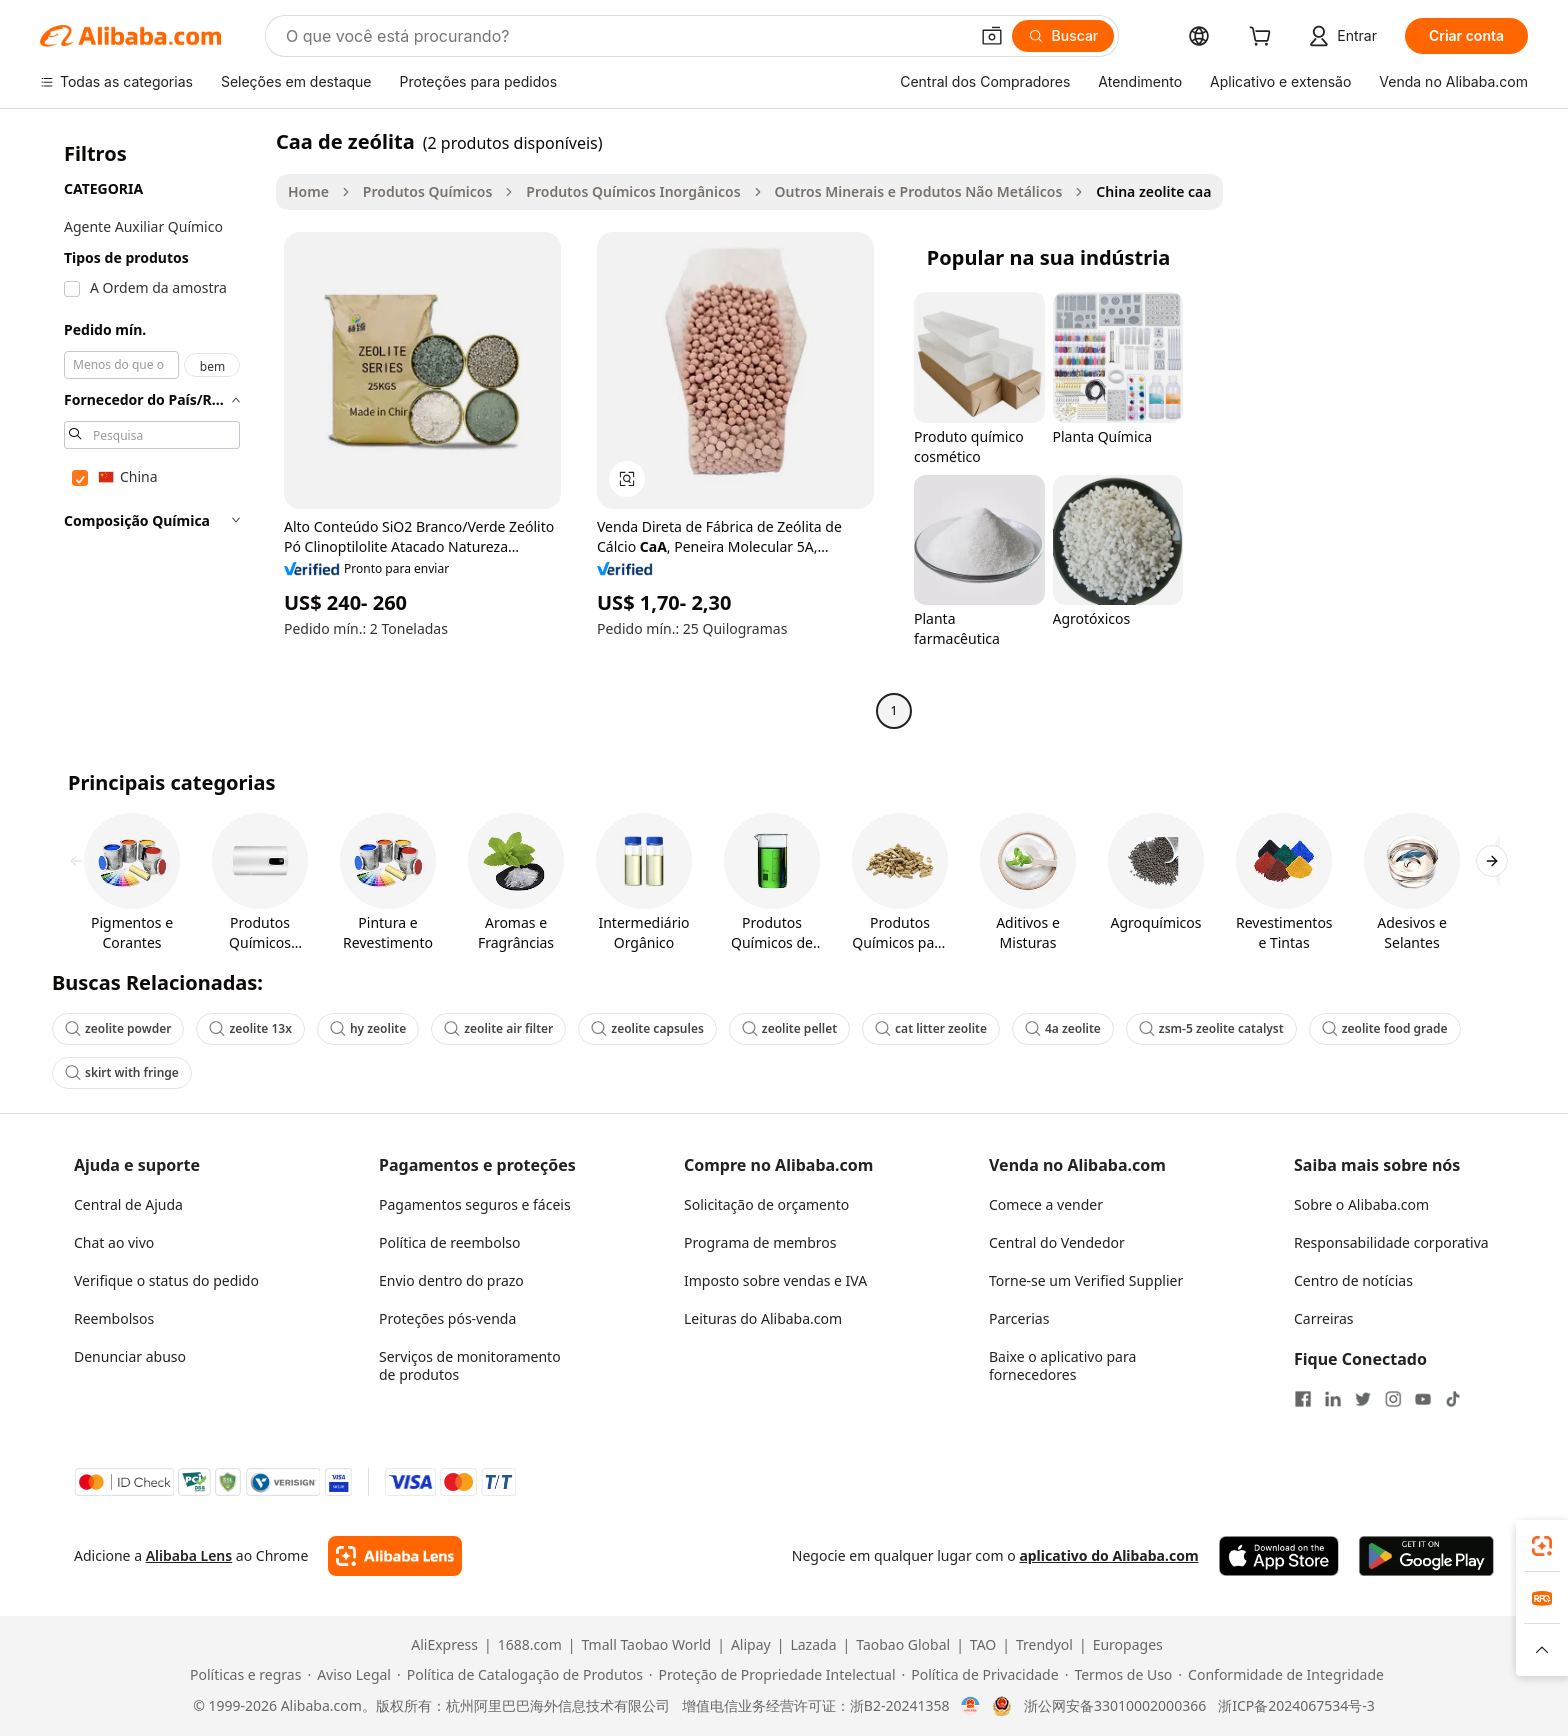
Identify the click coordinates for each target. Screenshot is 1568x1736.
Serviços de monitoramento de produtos (470, 1365)
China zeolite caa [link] (1153, 191)
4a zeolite (1063, 1028)
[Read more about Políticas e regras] (242, 1675)
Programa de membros (760, 1242)
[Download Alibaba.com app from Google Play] (1426, 1556)
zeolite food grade (1385, 1028)
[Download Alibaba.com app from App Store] (1279, 1556)
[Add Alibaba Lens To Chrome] (394, 1556)
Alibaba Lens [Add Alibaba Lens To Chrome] (189, 1555)
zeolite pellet (789, 1028)
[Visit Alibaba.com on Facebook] (1303, 1399)
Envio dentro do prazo (451, 1280)
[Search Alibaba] (625, 36)
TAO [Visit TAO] (983, 1645)
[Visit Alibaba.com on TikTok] (1453, 1399)
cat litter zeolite (931, 1028)
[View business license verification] (970, 1706)
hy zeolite (368, 1028)
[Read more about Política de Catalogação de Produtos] (520, 1675)
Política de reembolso (449, 1242)
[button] (992, 36)
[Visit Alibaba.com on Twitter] (1363, 1399)
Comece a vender (1046, 1204)
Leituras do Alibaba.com (763, 1318)
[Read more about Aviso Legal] (349, 1675)
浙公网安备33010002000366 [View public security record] (1115, 1706)
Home (308, 191)
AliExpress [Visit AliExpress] (444, 1645)
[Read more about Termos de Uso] (1119, 1675)
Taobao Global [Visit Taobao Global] (903, 1645)
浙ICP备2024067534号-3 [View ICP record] (1296, 1706)
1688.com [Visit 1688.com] (530, 1645)
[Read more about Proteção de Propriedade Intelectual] (772, 1675)
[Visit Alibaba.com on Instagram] (1393, 1399)
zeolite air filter (498, 1028)
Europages (1128, 1645)
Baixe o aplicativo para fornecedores (1062, 1365)
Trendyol (1044, 1645)
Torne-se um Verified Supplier (1086, 1280)
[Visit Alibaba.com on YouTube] (1423, 1399)
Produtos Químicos (428, 191)
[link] (1542, 1546)
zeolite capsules (647, 1028)
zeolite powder (118, 1028)
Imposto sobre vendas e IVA (775, 1280)
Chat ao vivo (114, 1242)
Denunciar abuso (130, 1356)
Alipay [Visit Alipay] (751, 1645)
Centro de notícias (1353, 1280)
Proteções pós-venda (447, 1318)
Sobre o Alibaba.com (1361, 1204)
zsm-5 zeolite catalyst (1211, 1028)
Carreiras (1324, 1318)
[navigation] (152, 428)
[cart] (1264, 38)
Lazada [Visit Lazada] (813, 1645)
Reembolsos (114, 1318)
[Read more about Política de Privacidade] (980, 1675)
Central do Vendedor (1057, 1242)
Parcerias (1019, 1318)
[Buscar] (1063, 36)
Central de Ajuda (128, 1204)
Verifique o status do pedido (166, 1280)
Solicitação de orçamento (766, 1204)
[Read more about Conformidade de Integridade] (1281, 1675)
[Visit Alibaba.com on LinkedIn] (1333, 1399)
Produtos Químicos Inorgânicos (633, 191)
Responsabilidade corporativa (1391, 1242)
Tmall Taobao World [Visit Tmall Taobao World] (647, 1645)
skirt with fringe (122, 1072)
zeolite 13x (250, 1028)
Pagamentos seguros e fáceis (475, 1204)
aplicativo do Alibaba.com (1108, 1555)
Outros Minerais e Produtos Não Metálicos (919, 191)
